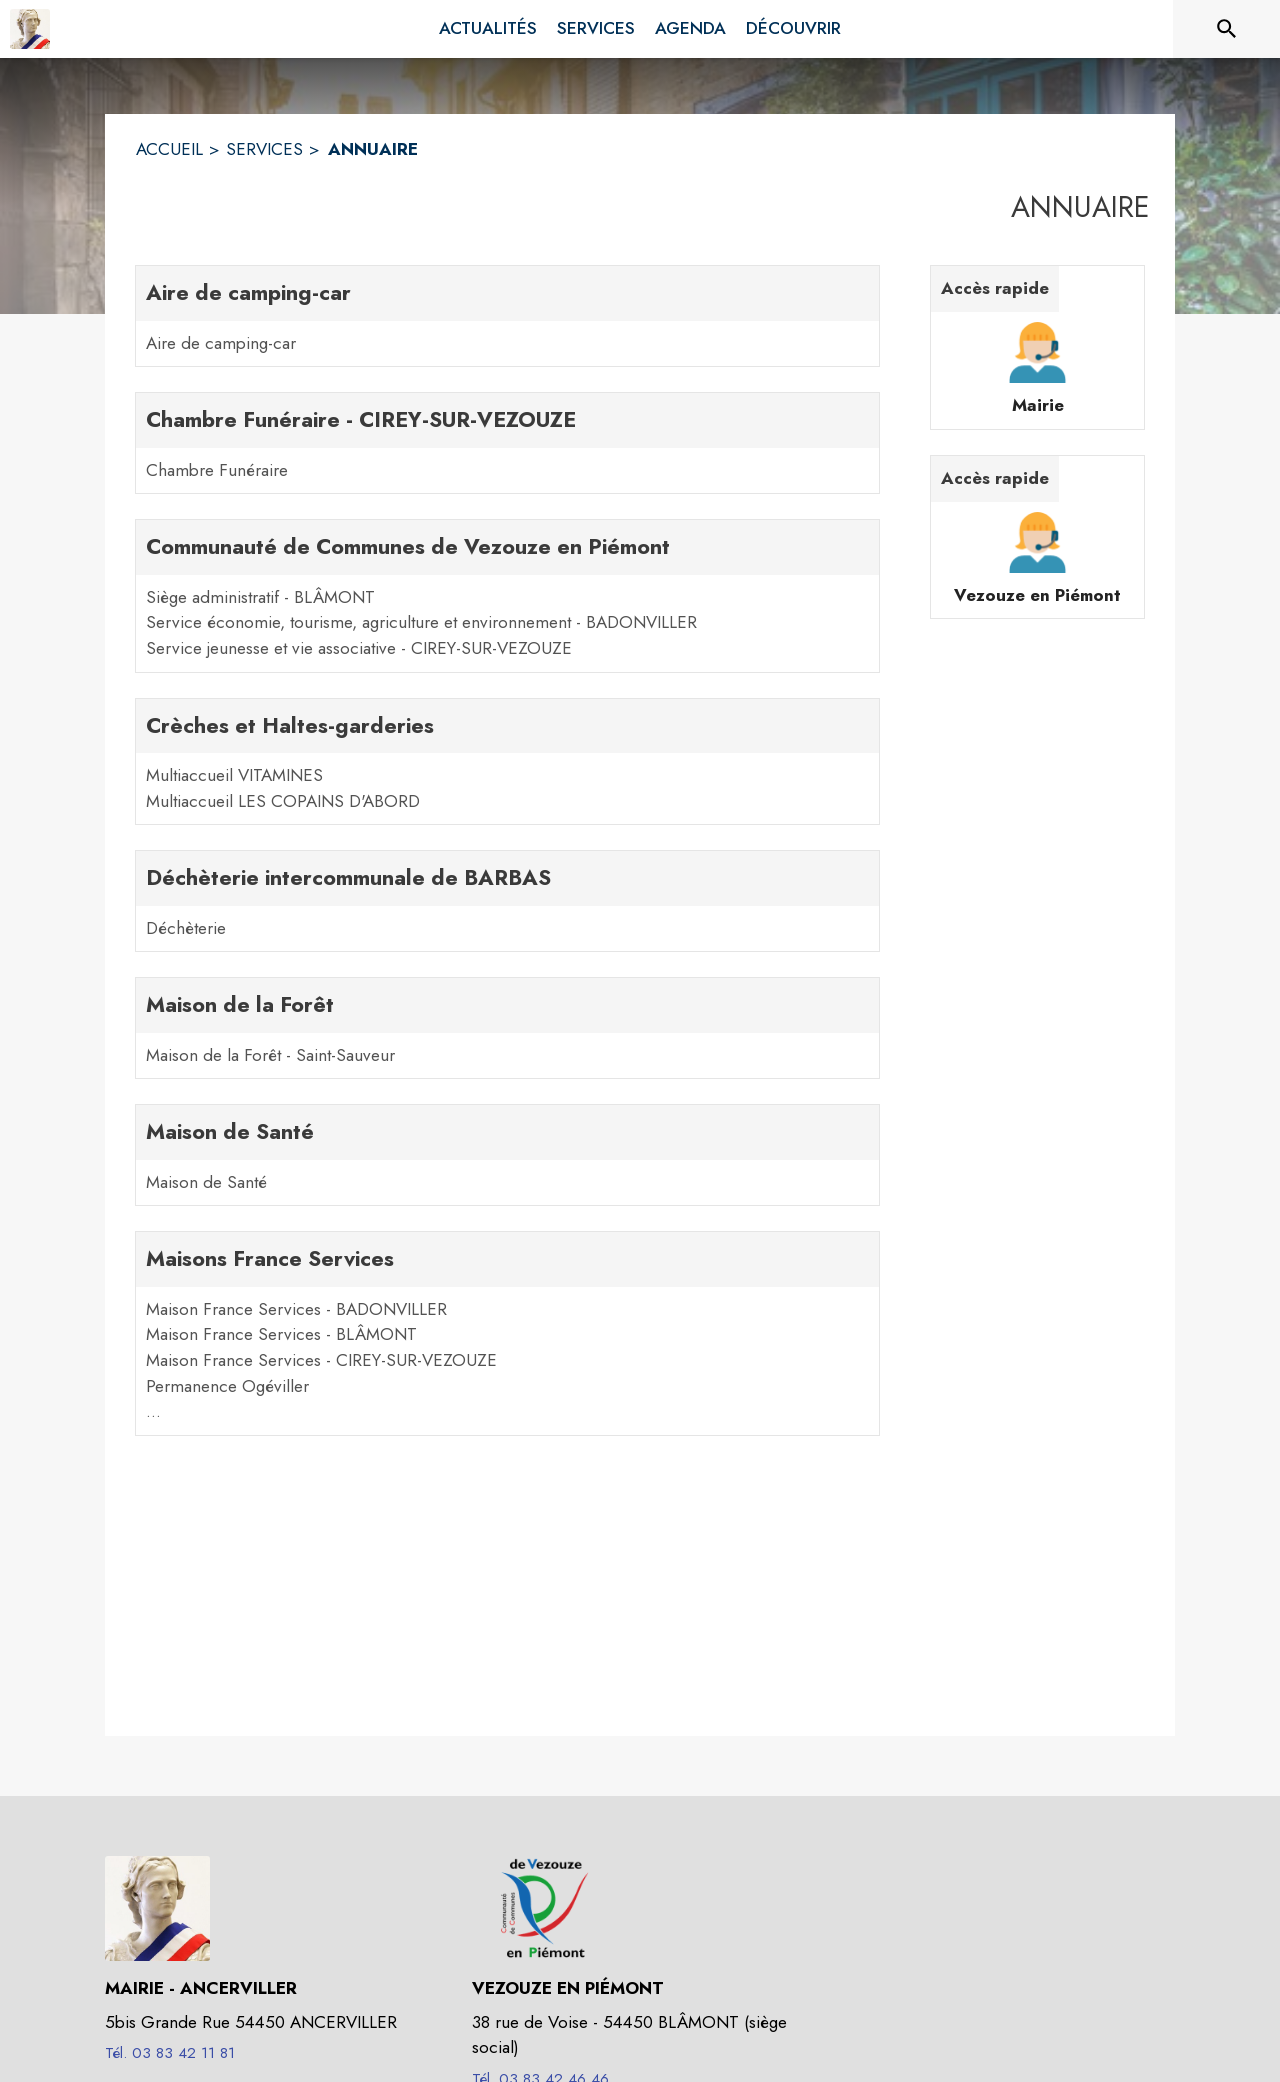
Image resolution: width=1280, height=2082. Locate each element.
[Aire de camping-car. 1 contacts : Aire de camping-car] (507, 316)
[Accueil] (30, 29)
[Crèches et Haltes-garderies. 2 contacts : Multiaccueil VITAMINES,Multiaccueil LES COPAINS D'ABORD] (507, 762)
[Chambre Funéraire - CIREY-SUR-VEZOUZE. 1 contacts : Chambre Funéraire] (507, 443)
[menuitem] (488, 29)
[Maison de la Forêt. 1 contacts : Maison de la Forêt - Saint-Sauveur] (507, 1028)
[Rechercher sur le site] (1227, 29)
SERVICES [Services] (264, 149)
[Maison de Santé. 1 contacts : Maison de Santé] (507, 1155)
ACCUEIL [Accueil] (169, 149)
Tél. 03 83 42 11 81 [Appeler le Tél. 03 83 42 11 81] (170, 2053)
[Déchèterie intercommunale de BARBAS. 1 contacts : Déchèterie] (507, 901)
